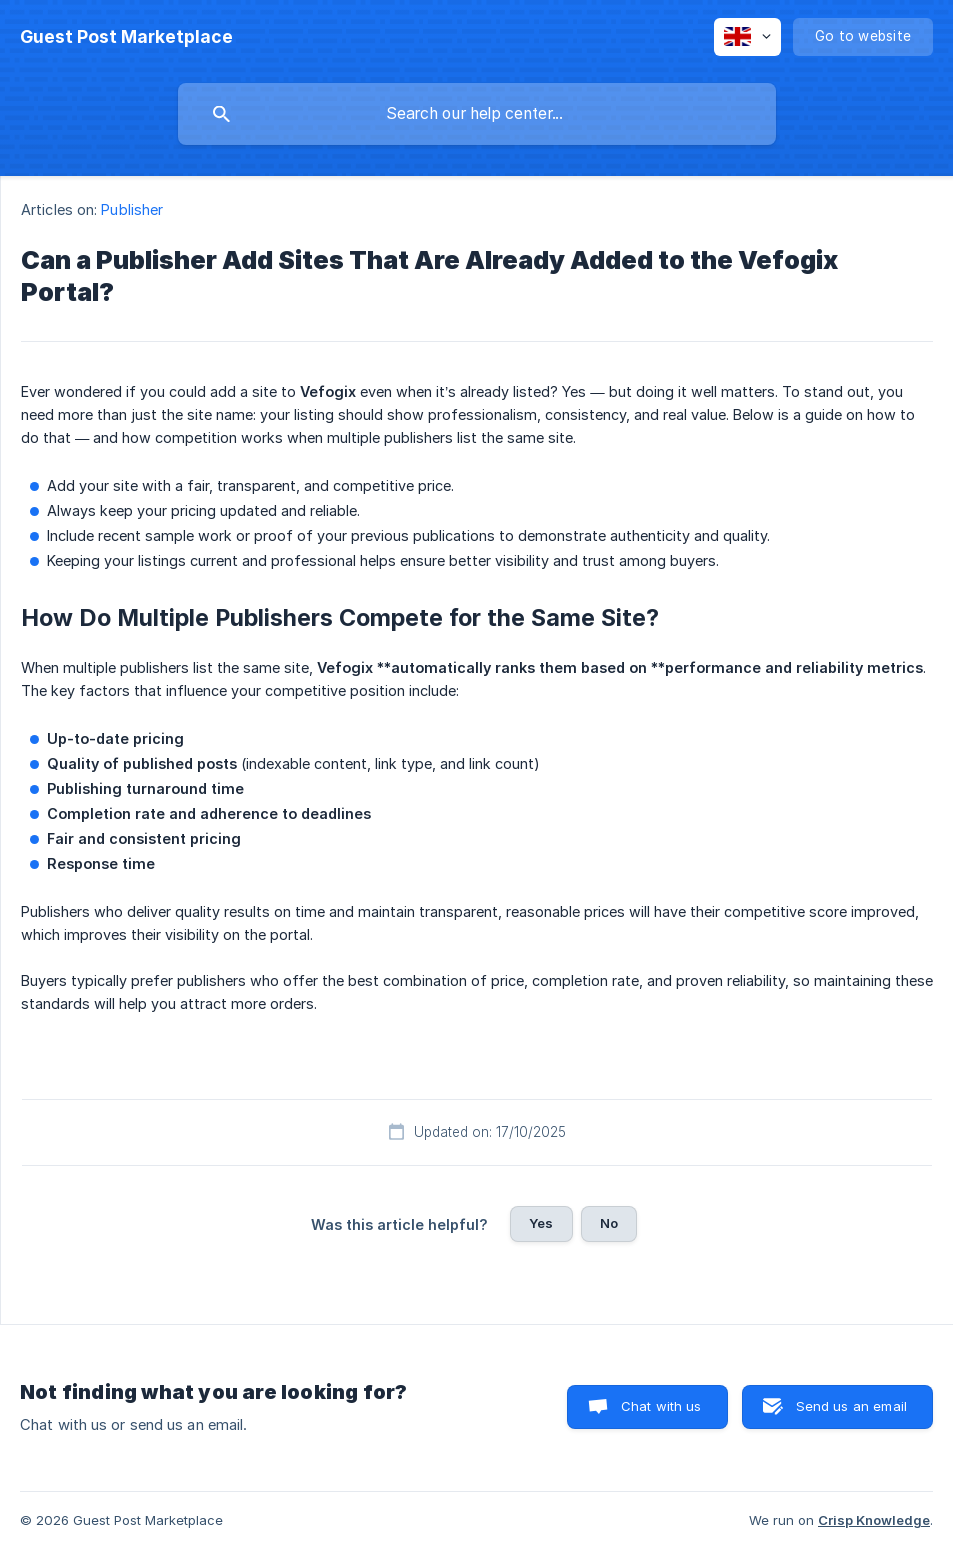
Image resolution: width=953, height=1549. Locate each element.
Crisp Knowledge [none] (874, 1520)
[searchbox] (477, 114)
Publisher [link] (132, 209)
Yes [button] (541, 1223)
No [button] (609, 1223)
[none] (126, 37)
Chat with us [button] (661, 1406)
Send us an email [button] (851, 1406)
